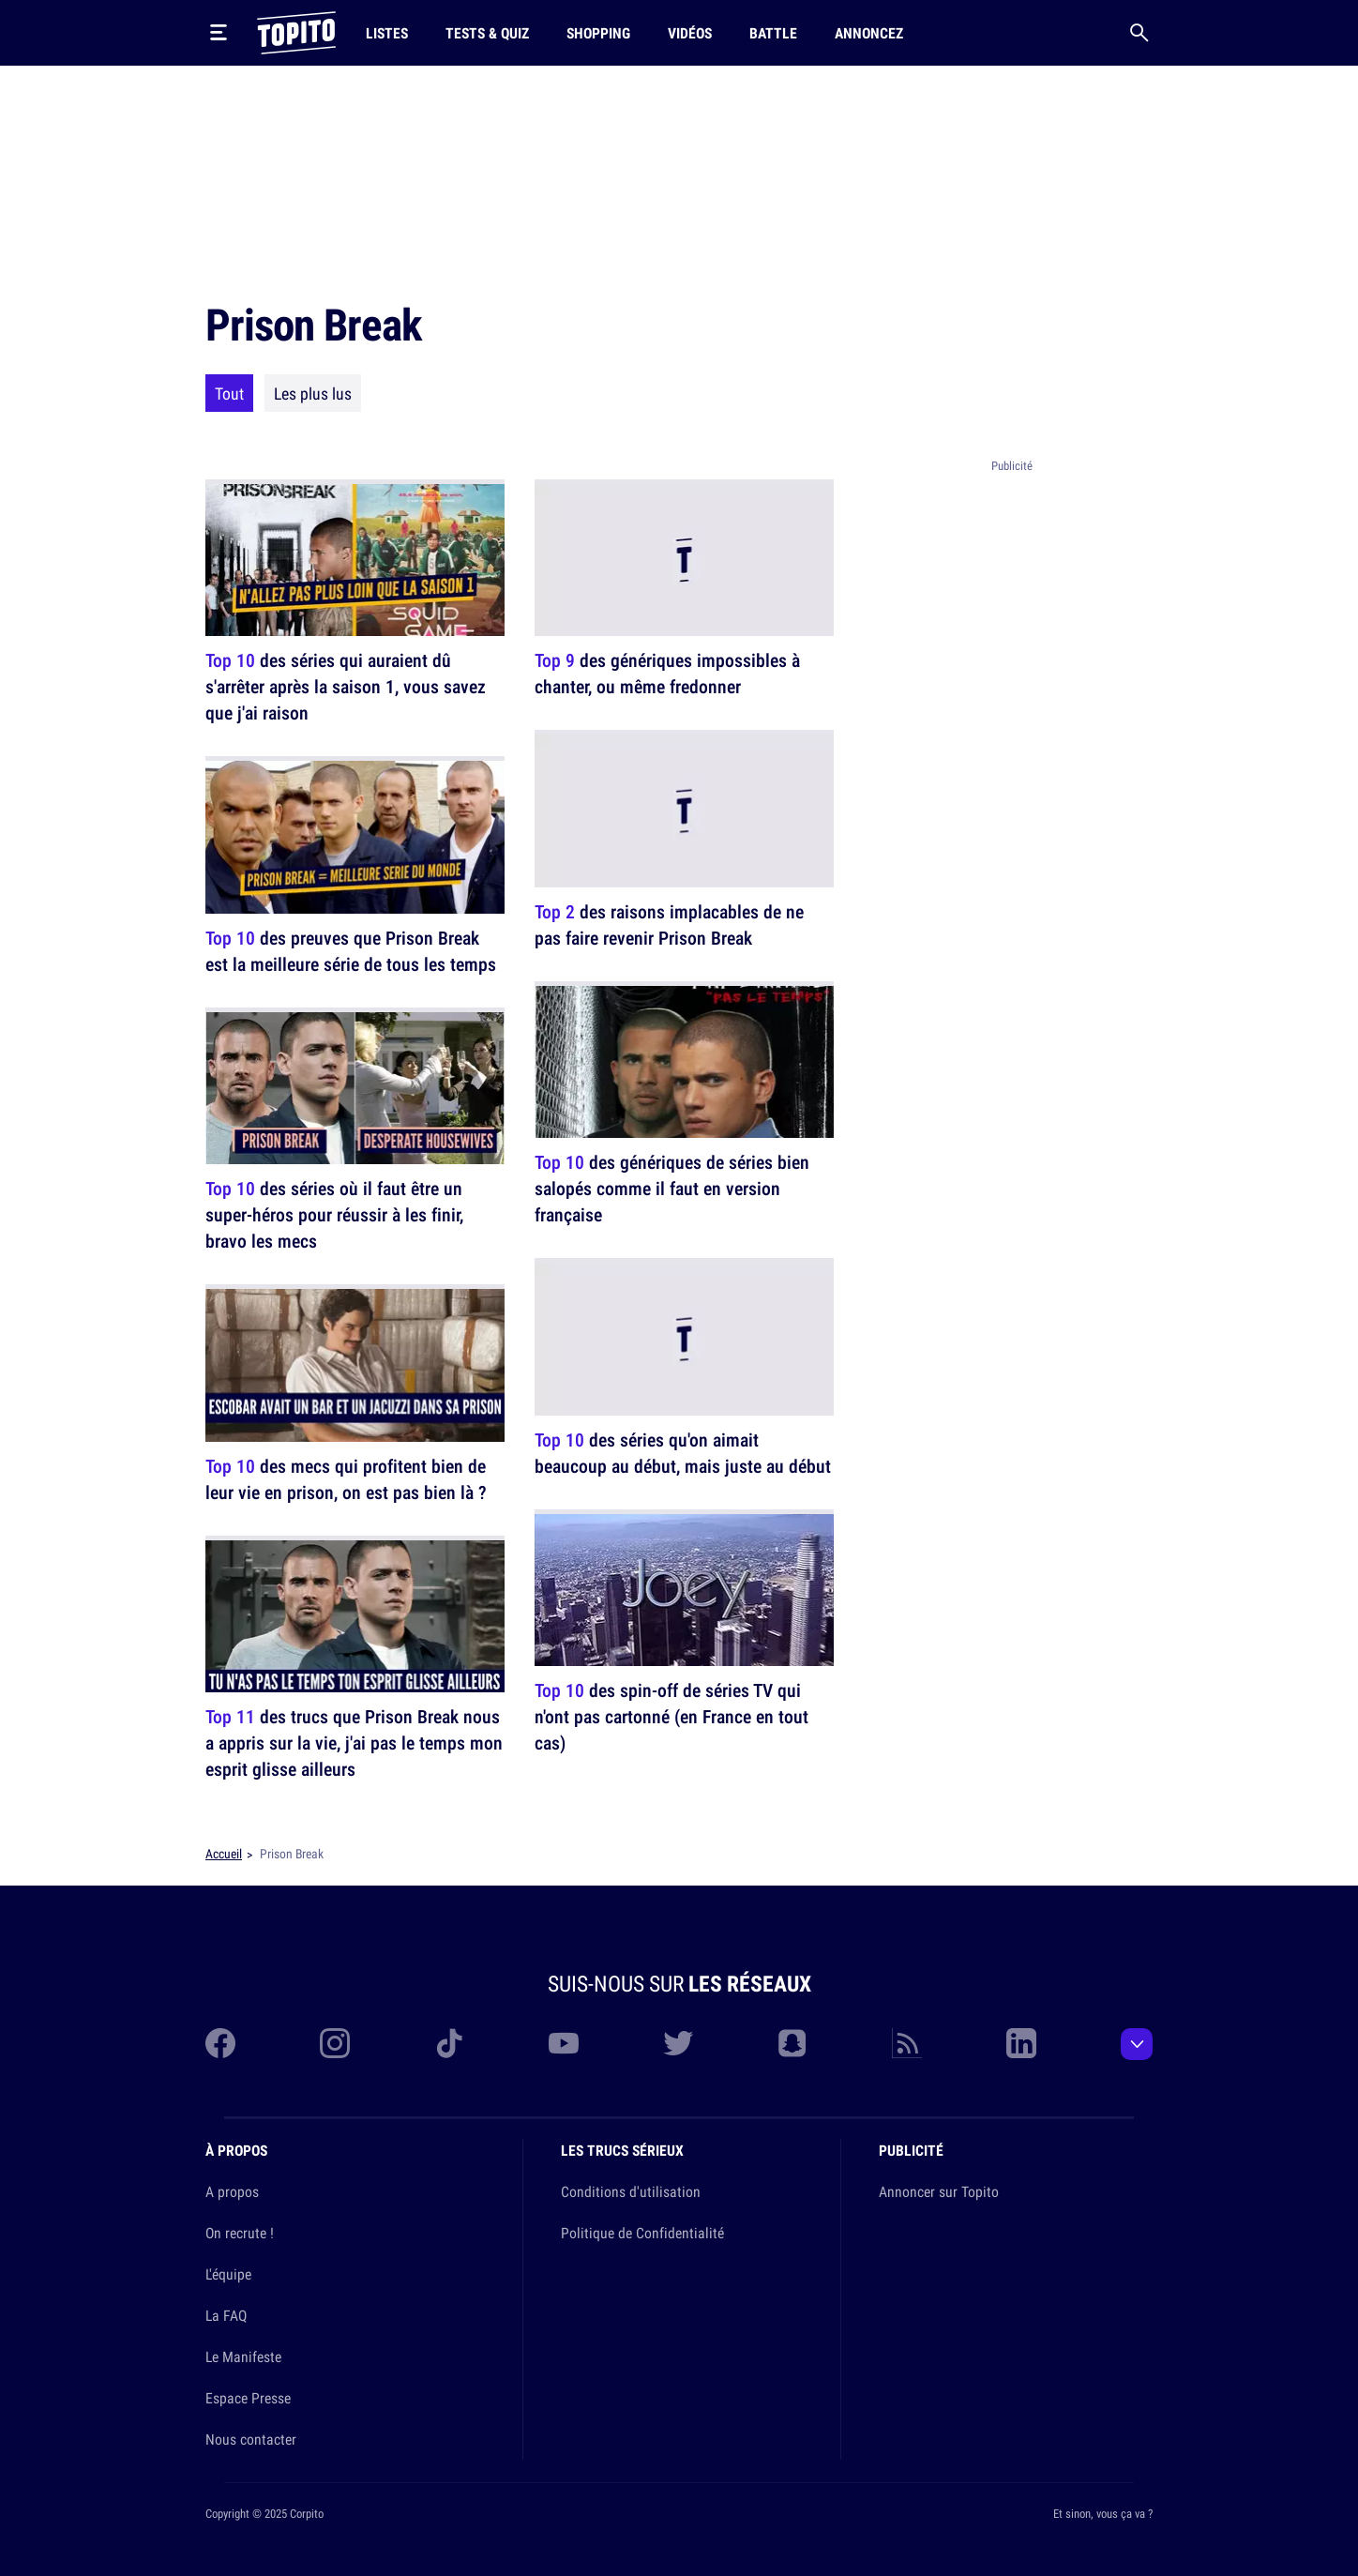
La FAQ (226, 2315)
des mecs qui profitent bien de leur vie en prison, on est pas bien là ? (346, 1479)
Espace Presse (248, 2397)
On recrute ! (239, 2232)
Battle (773, 33)
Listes (387, 33)
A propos (232, 2191)
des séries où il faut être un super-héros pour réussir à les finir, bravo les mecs (334, 1214)
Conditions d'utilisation (631, 2191)
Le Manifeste (243, 2356)
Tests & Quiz (487, 33)
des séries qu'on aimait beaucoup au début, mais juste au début (683, 1452)
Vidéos (690, 33)
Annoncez (869, 33)
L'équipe (228, 2274)
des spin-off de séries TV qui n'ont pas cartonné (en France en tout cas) (671, 1716)
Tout (229, 393)
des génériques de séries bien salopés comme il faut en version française (672, 1188)
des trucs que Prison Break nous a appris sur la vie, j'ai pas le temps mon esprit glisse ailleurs (354, 1742)
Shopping (598, 33)
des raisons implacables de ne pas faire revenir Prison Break (669, 924)
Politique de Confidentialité (642, 2232)
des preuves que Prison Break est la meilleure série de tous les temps (350, 951)
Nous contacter (250, 2439)
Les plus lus (313, 393)
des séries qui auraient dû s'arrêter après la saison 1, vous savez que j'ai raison (345, 686)
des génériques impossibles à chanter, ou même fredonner (667, 673)
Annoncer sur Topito (939, 2191)
